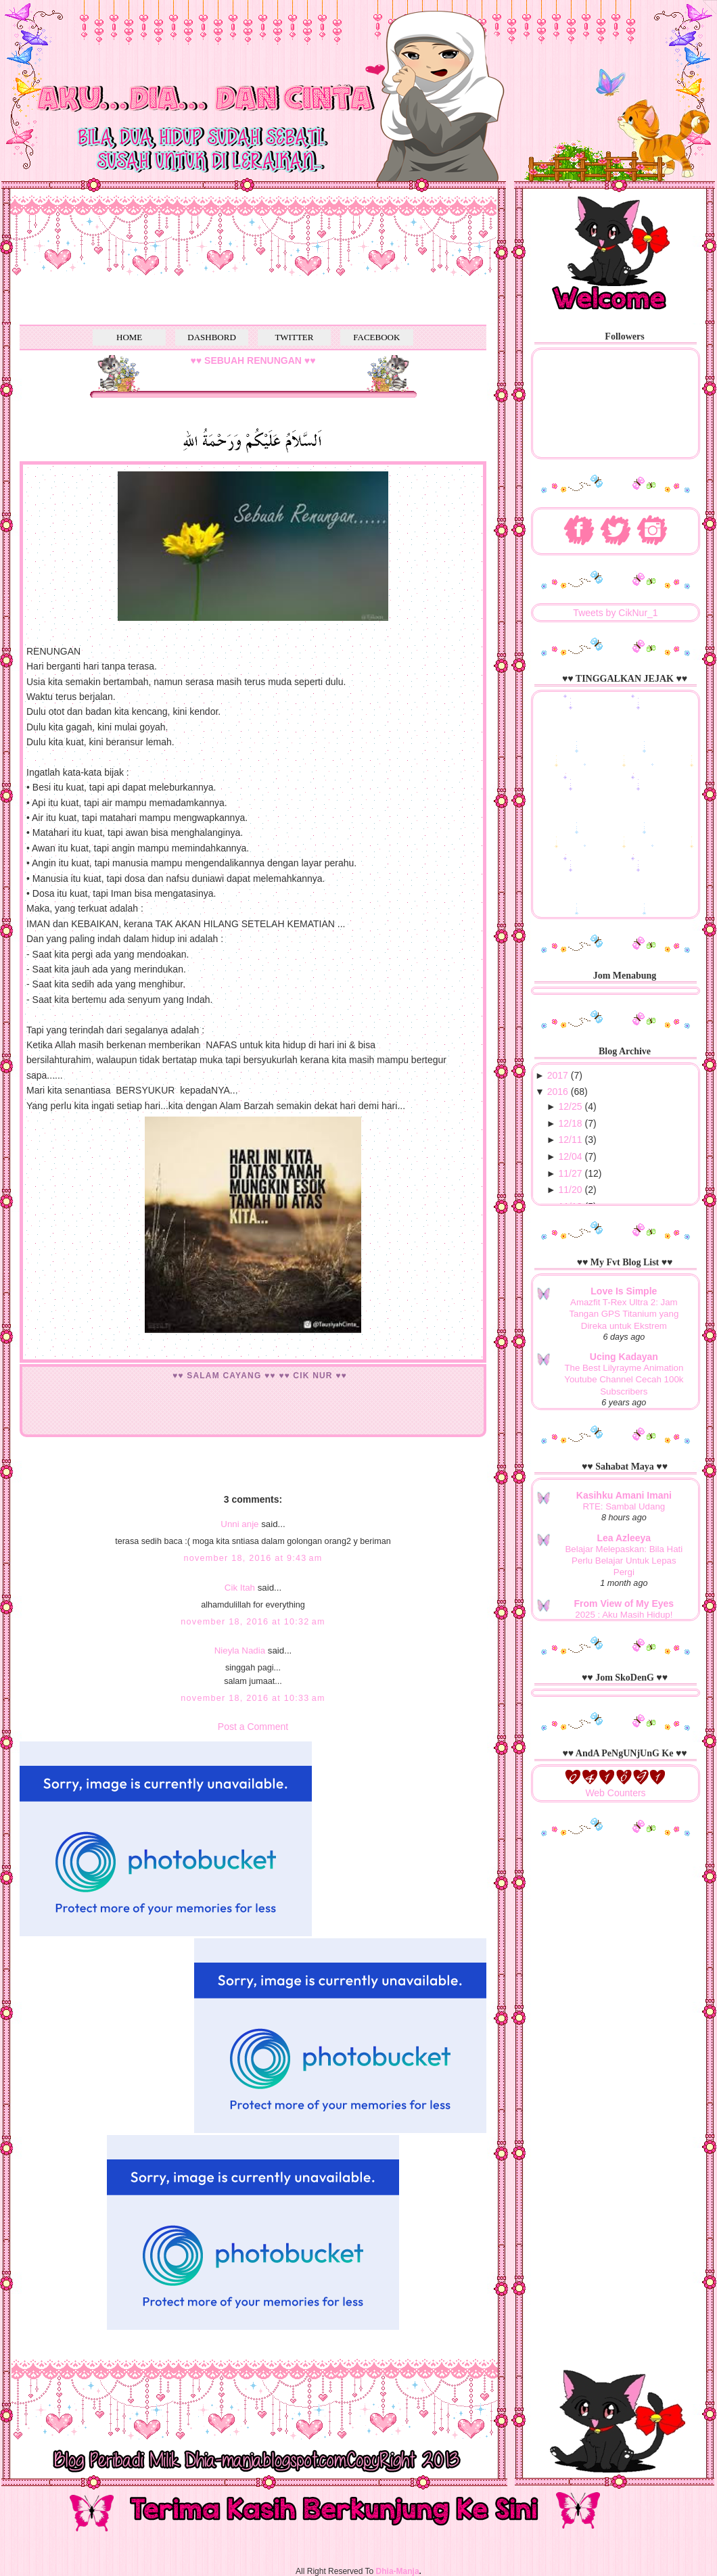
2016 (557, 1091)
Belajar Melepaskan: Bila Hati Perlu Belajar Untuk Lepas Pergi (624, 1561)
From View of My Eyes (624, 1603)
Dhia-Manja (397, 2571)
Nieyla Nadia (239, 1650)
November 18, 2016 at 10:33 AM (253, 1698)
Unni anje (239, 1524)
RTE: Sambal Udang (623, 1506)
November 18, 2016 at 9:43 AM (252, 1558)
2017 (557, 1075)
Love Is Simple (624, 1291)
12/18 (570, 1123)
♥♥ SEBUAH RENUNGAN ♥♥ (253, 360)
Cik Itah (240, 1588)
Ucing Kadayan (624, 1356)
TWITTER (294, 337)
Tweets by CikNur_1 (615, 612)
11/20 (570, 1189)
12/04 (570, 1156)
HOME (129, 337)
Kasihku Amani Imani (624, 1495)
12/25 (570, 1106)
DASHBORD (211, 337)
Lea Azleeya (624, 1537)
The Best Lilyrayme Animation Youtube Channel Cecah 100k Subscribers (623, 1380)
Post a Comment (253, 1726)
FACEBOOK (376, 337)
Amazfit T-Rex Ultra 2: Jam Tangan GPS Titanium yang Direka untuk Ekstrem (623, 1314)
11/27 (570, 1173)
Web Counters (615, 1792)
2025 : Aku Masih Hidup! (623, 1615)
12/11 (570, 1139)
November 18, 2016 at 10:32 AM (253, 1621)
